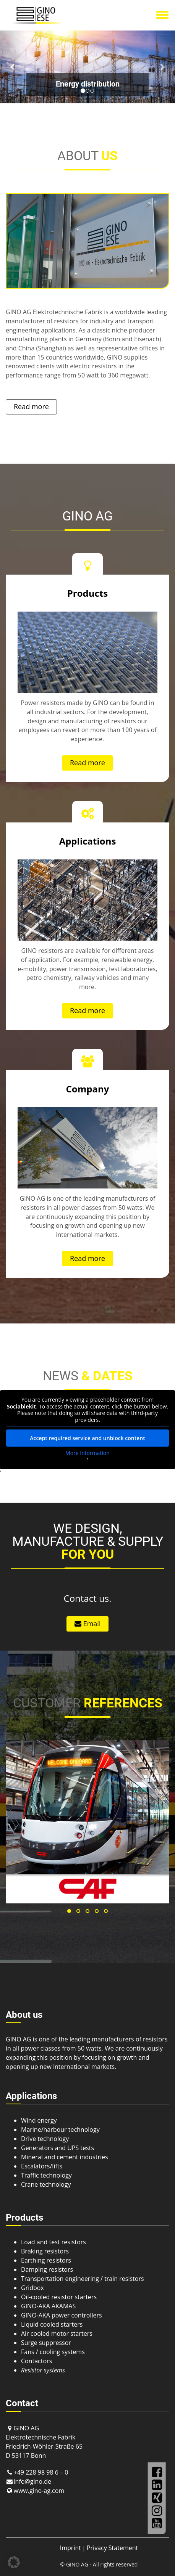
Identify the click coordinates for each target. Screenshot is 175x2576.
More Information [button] (87, 1453)
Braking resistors (45, 2251)
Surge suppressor (46, 2342)
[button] (13, 67)
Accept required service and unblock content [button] (87, 1438)
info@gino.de (32, 2481)
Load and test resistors (53, 2242)
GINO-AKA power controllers (61, 2315)
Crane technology (46, 2184)
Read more (31, 406)
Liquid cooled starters (52, 2324)
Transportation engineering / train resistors (82, 2278)
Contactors (36, 2361)
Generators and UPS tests (57, 2148)
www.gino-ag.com (39, 2490)
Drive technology (45, 2138)
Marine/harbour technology (60, 2129)
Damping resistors (47, 2269)
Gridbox (32, 2288)
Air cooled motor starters (56, 2333)
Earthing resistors (46, 2260)
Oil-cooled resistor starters (59, 2297)
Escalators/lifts (41, 2166)
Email (87, 1623)
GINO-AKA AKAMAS (48, 2306)
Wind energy (39, 2120)
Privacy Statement (112, 2548)
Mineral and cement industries (64, 2157)
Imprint (70, 2548)
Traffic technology (46, 2175)
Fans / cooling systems (53, 2352)
